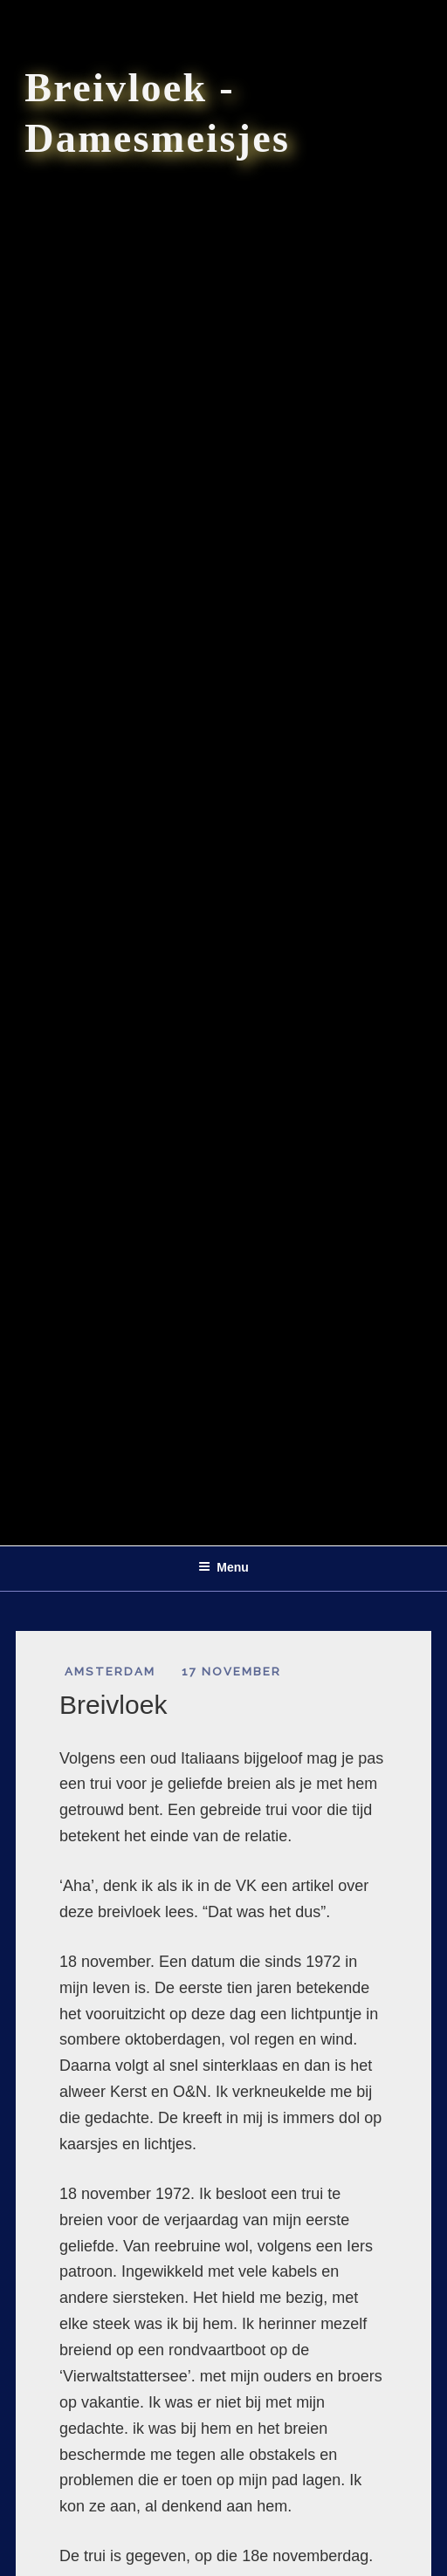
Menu (223, 1567)
